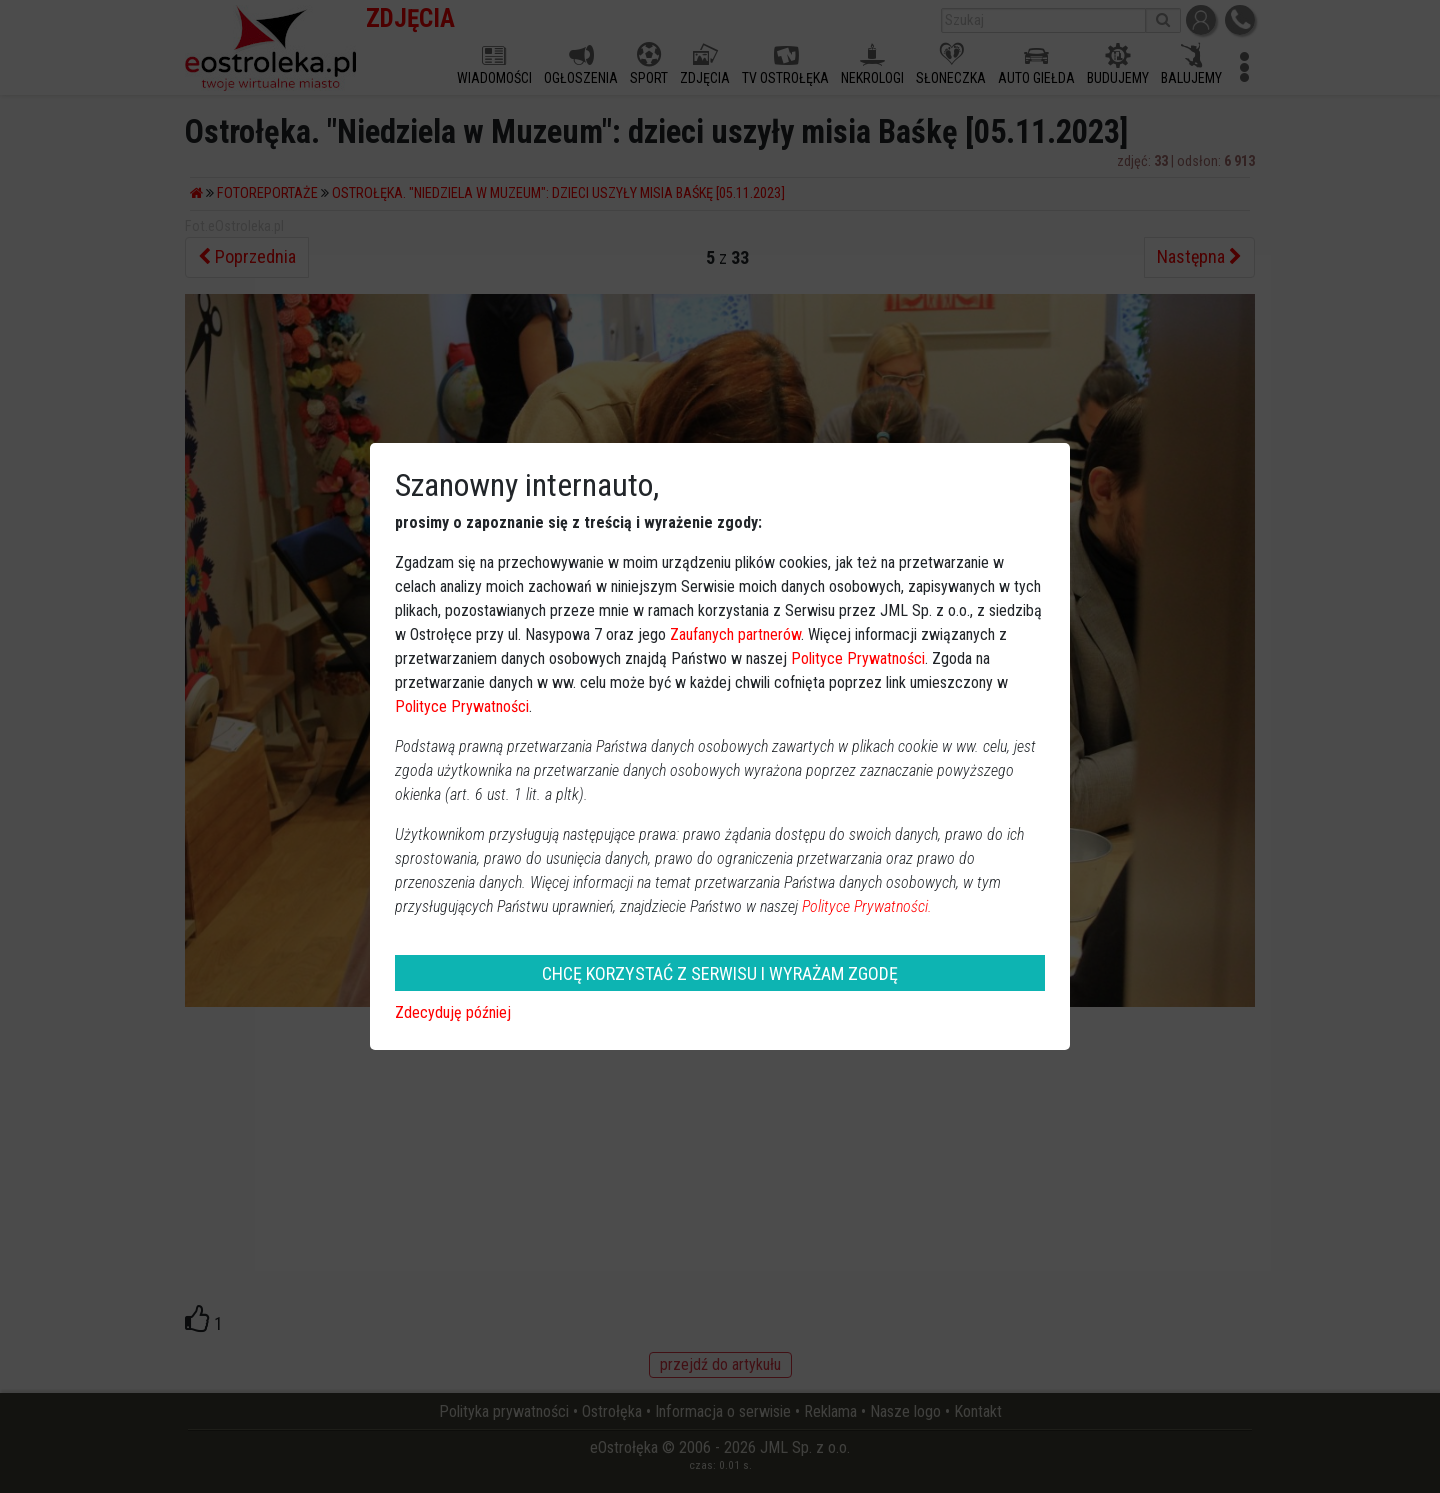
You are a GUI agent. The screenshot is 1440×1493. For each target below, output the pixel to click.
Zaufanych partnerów (735, 634)
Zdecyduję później (453, 1012)
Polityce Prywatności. (867, 906)
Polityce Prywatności (858, 658)
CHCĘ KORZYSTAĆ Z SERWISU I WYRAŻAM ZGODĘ (720, 973)
